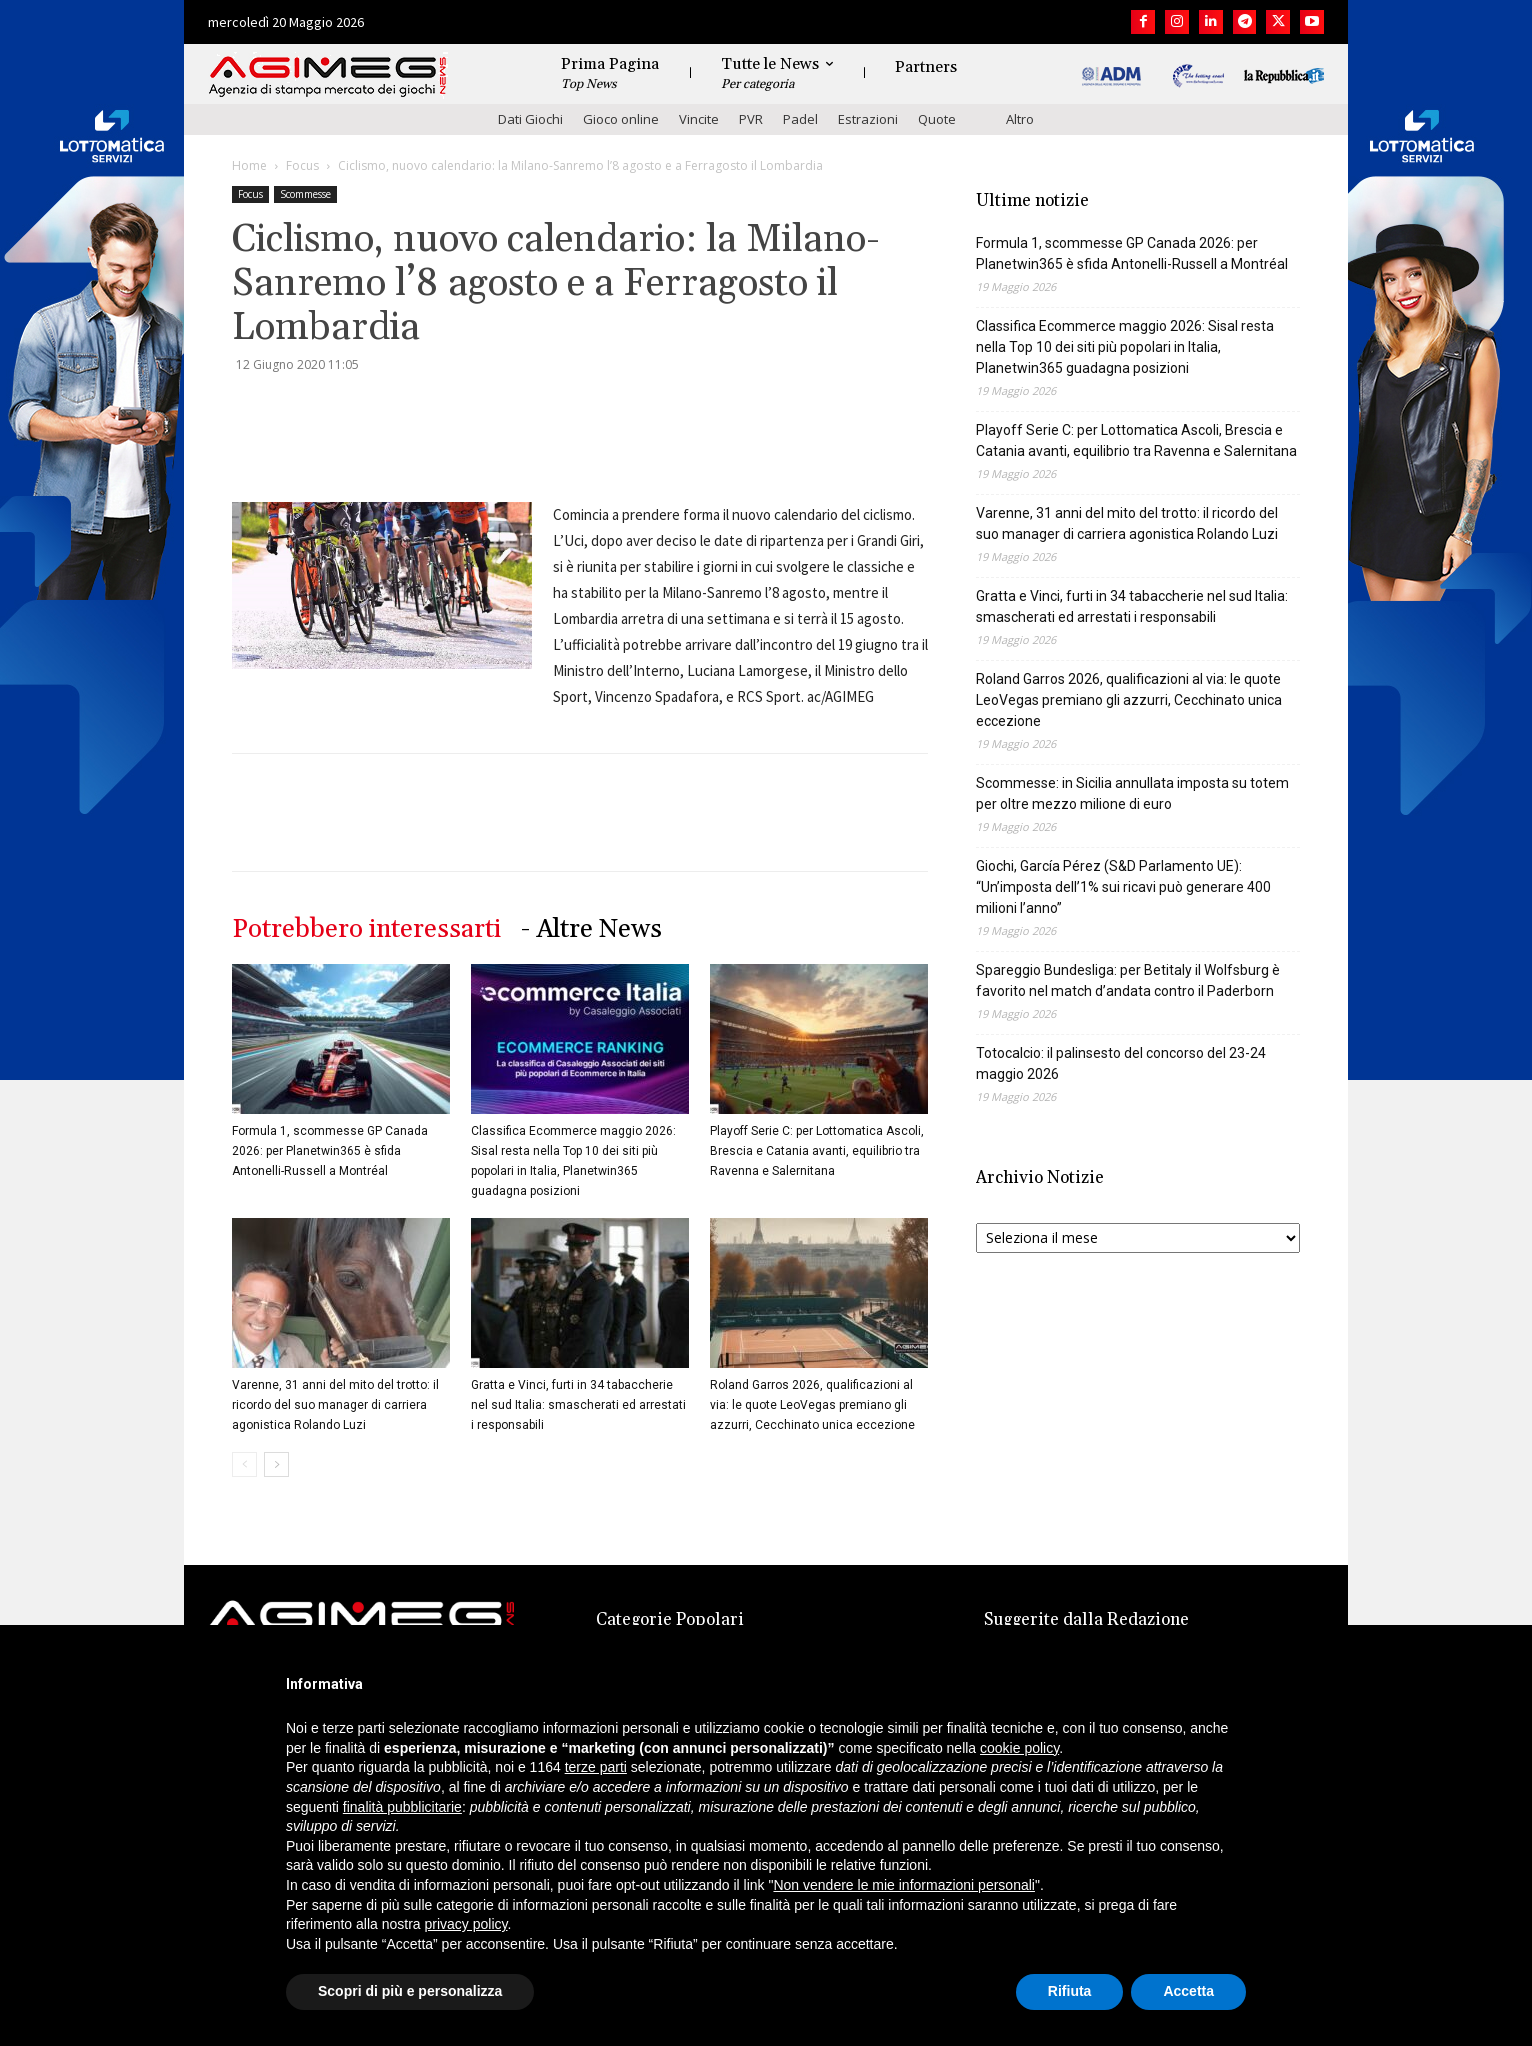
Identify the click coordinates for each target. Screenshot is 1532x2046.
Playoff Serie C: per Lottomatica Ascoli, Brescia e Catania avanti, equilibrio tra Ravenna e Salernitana (817, 1151)
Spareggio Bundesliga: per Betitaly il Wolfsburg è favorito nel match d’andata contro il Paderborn (1128, 980)
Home (249, 165)
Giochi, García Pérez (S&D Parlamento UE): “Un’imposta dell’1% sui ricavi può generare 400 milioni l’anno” (1123, 887)
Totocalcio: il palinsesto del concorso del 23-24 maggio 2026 (1121, 1063)
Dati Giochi (530, 119)
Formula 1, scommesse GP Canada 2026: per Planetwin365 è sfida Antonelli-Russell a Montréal (330, 1151)
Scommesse (305, 194)
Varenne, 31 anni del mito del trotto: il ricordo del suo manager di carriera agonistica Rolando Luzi (335, 1405)
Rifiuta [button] (1070, 1991)
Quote (937, 119)
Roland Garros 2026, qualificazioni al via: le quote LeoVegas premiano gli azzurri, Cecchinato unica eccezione (812, 1405)
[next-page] (276, 1464)
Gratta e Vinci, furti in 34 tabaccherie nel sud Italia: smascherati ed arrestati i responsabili (578, 1405)
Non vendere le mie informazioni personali (903, 1885)
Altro (1020, 119)
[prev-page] (244, 1464)
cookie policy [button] (1019, 1748)
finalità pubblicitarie (402, 1807)
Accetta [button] (1188, 1991)
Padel (800, 119)
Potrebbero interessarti (366, 929)
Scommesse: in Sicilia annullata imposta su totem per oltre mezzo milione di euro (1132, 793)
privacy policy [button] (466, 1924)
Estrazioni (868, 119)
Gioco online (621, 119)
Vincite (699, 119)
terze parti (596, 1767)
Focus (302, 165)
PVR (751, 119)
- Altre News (591, 929)
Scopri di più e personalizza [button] (410, 1991)
